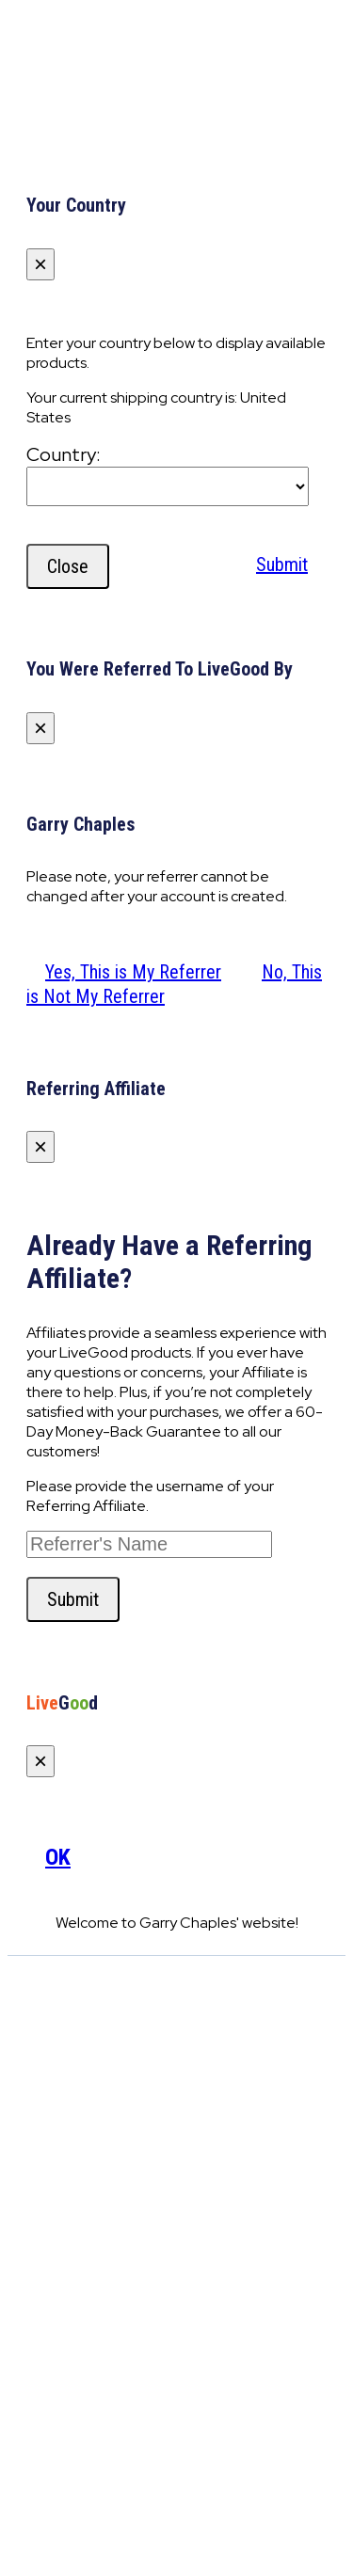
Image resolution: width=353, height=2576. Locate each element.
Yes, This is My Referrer (133, 972)
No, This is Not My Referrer (174, 984)
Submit (282, 564)
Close (67, 566)
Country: (63, 454)
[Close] (40, 264)
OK (58, 1857)
